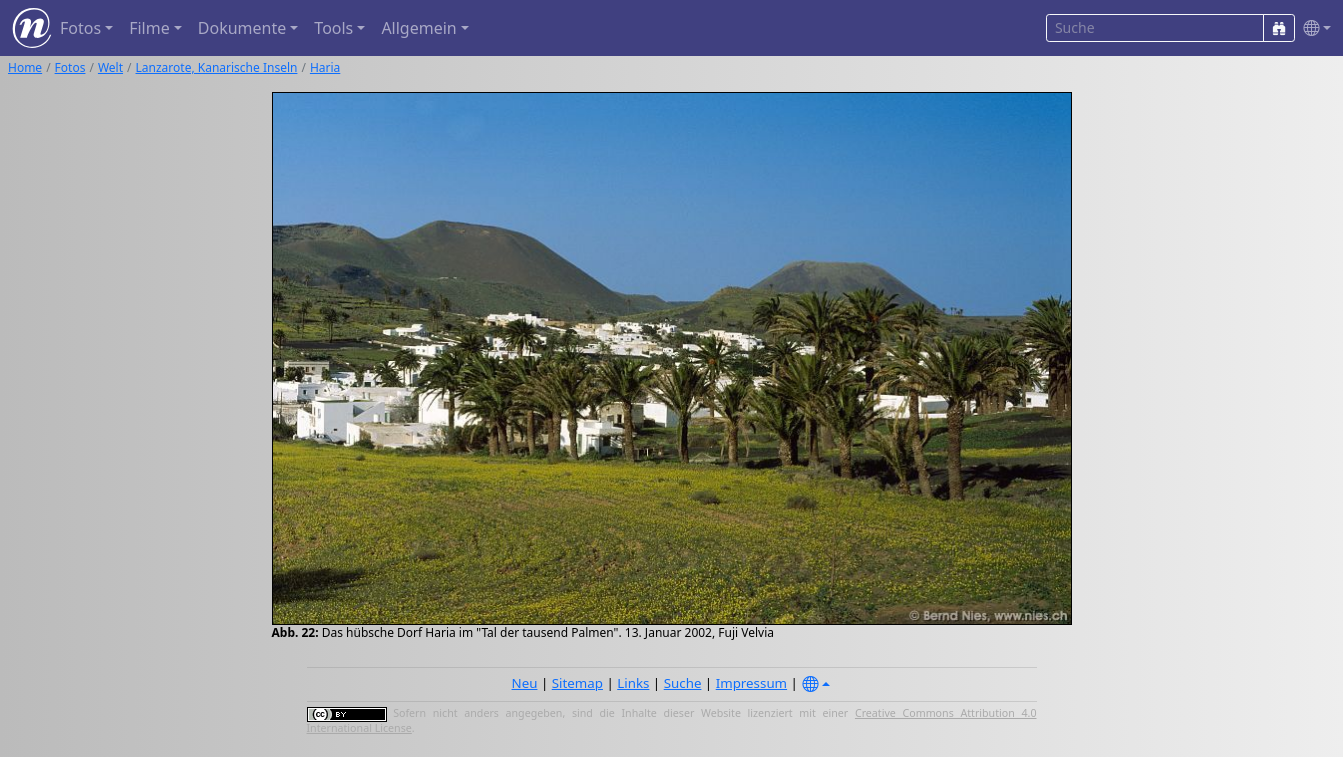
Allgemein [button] (418, 28)
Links (633, 683)
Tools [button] (333, 28)
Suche (683, 683)
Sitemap (577, 683)
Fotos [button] (80, 28)
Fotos (70, 67)
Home (25, 67)
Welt (110, 67)
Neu (525, 683)
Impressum (751, 683)
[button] (1313, 28)
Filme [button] (149, 28)
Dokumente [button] (242, 28)
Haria (325, 67)
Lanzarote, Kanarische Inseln (217, 67)
